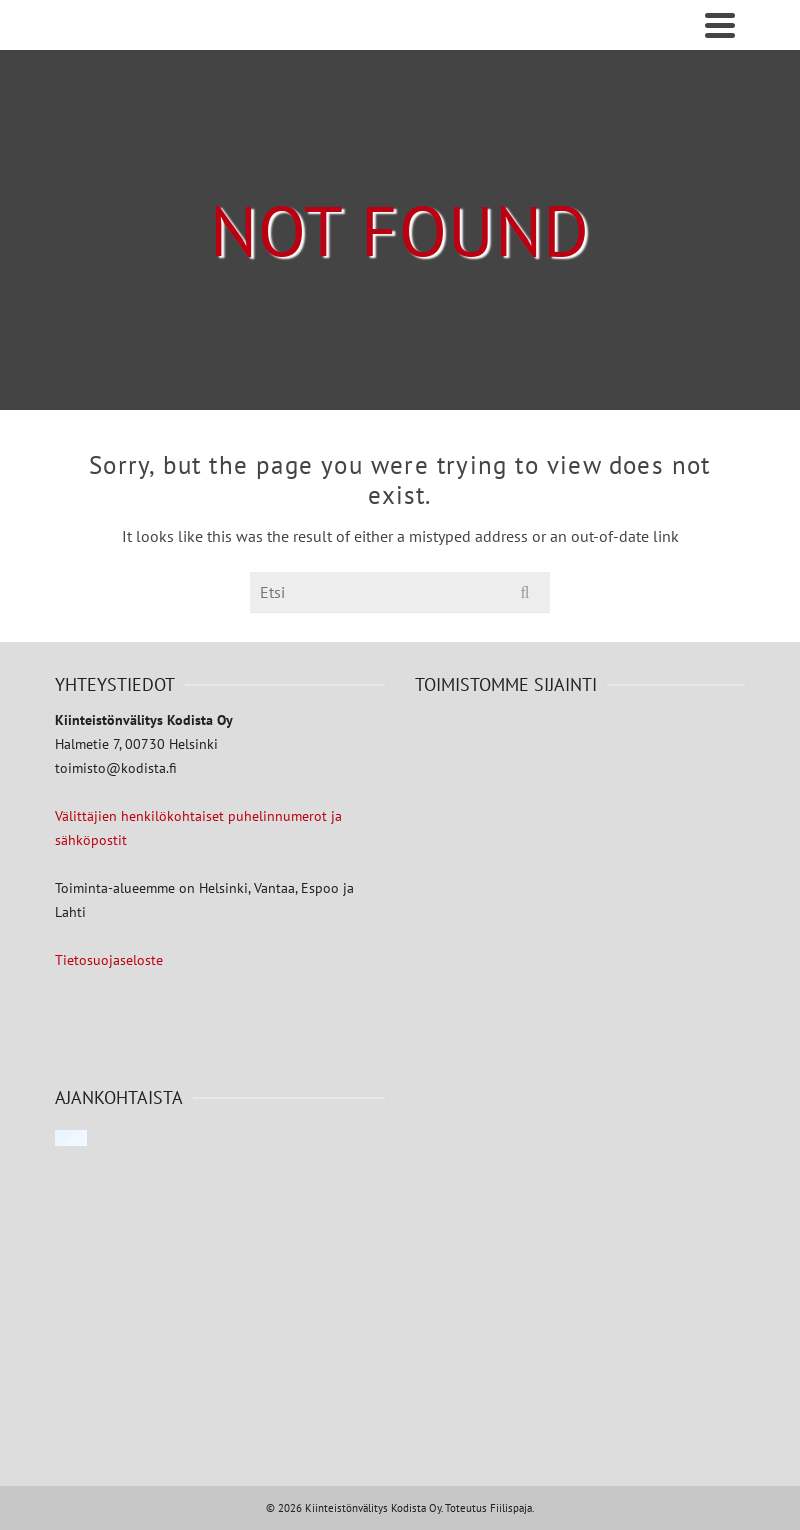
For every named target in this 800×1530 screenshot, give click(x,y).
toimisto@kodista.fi (116, 768)
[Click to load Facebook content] (71, 1138)
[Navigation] (720, 25)
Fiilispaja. (512, 1508)
